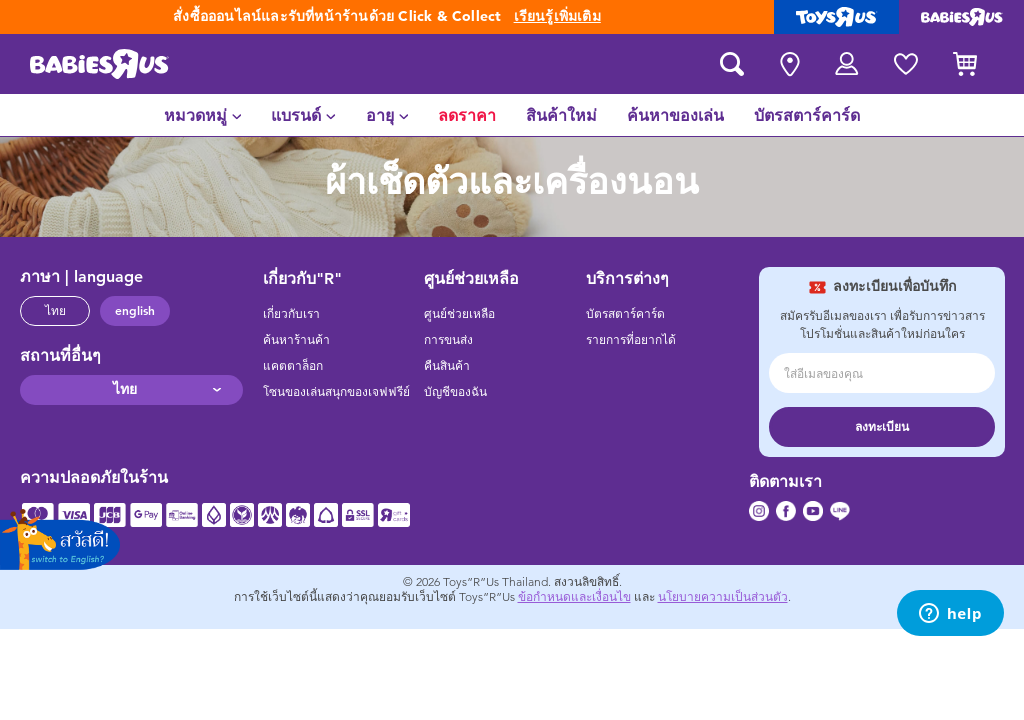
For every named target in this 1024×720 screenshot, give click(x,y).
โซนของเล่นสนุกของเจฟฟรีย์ (336, 392)
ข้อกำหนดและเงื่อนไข (574, 597)
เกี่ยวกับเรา (291, 314)
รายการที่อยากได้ (631, 340)
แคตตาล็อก (293, 366)
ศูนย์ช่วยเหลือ (459, 314)
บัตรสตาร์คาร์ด (625, 314)
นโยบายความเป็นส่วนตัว (723, 597)
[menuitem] (203, 115)
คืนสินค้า (447, 366)
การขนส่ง (448, 340)
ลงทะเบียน (882, 427)
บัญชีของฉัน (455, 392)
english (135, 311)
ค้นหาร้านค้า (296, 340)
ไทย (55, 311)
